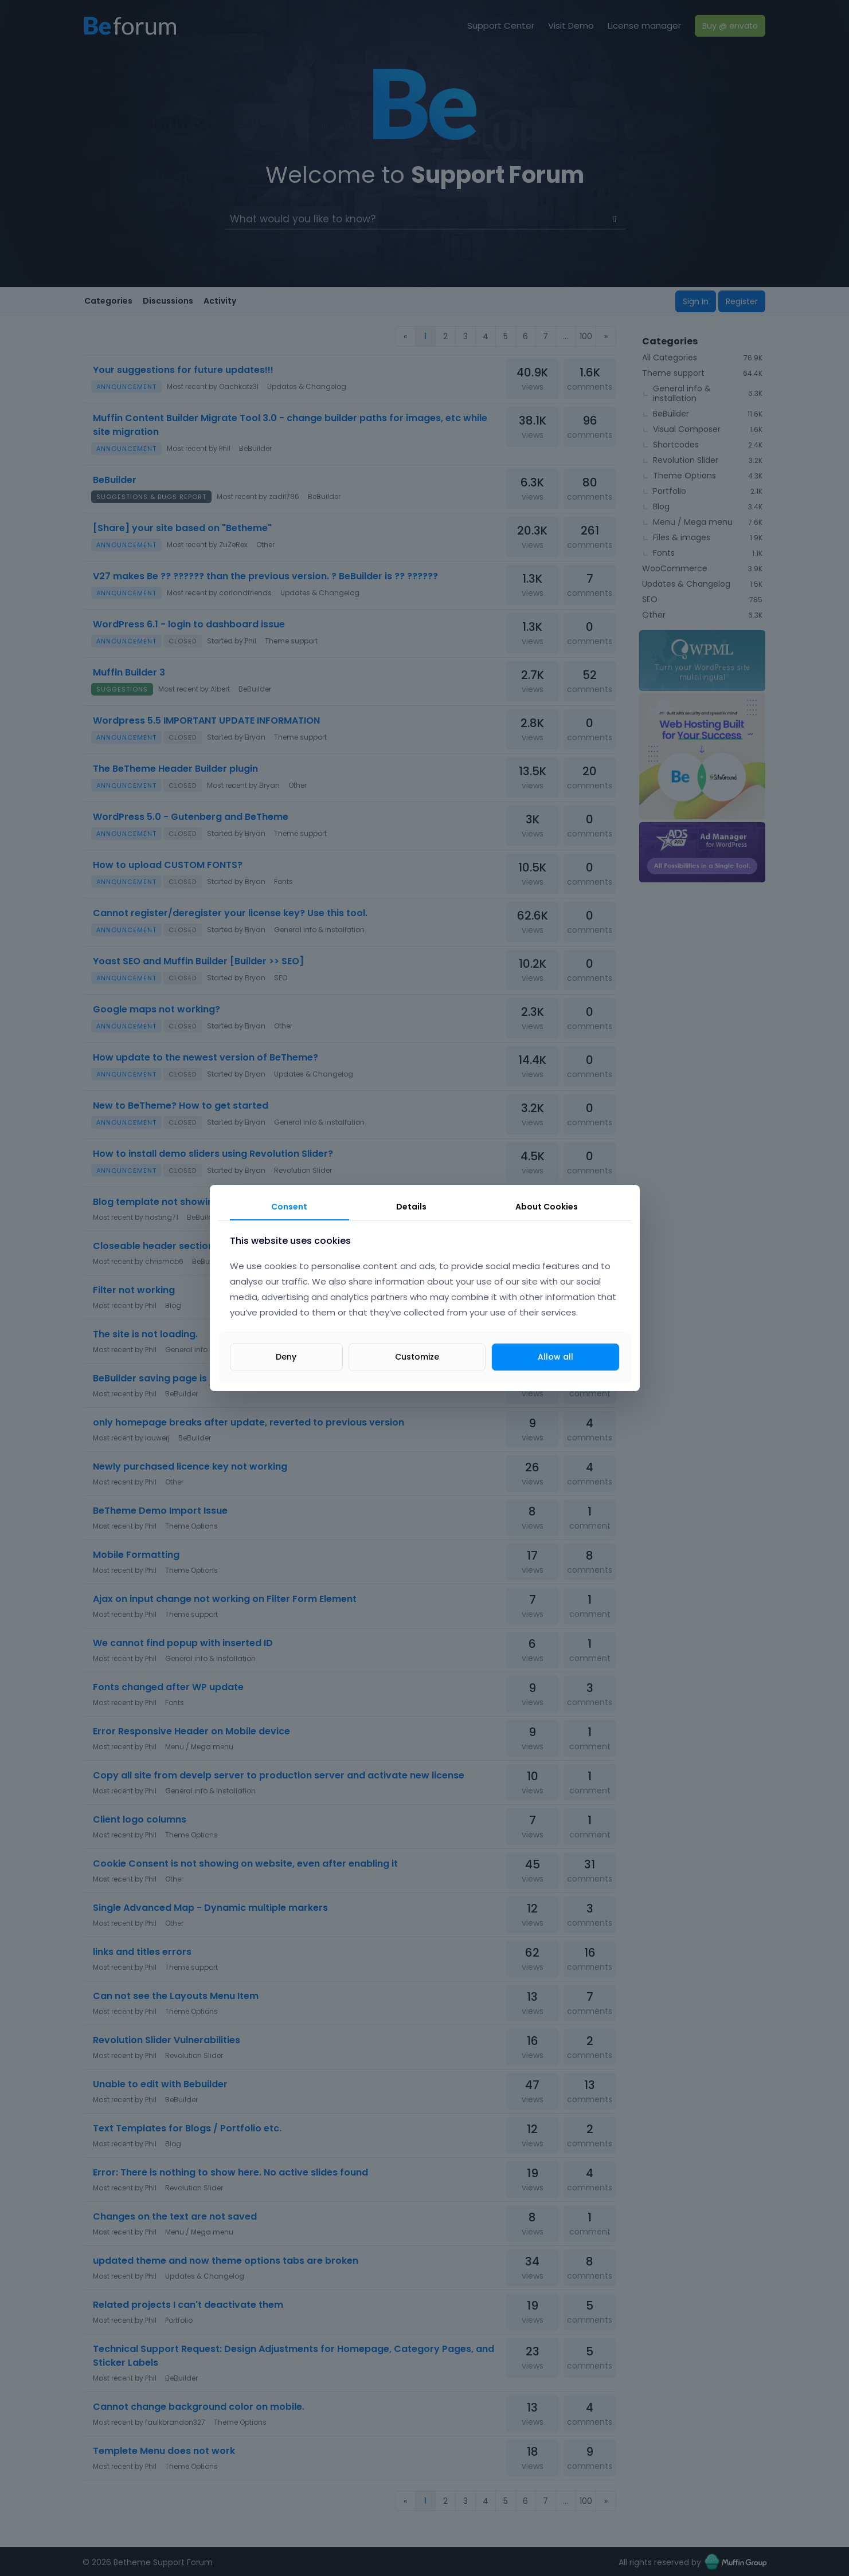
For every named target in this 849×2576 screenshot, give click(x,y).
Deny (286, 1356)
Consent (289, 1206)
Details (411, 1206)
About (546, 1206)
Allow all (555, 1356)
